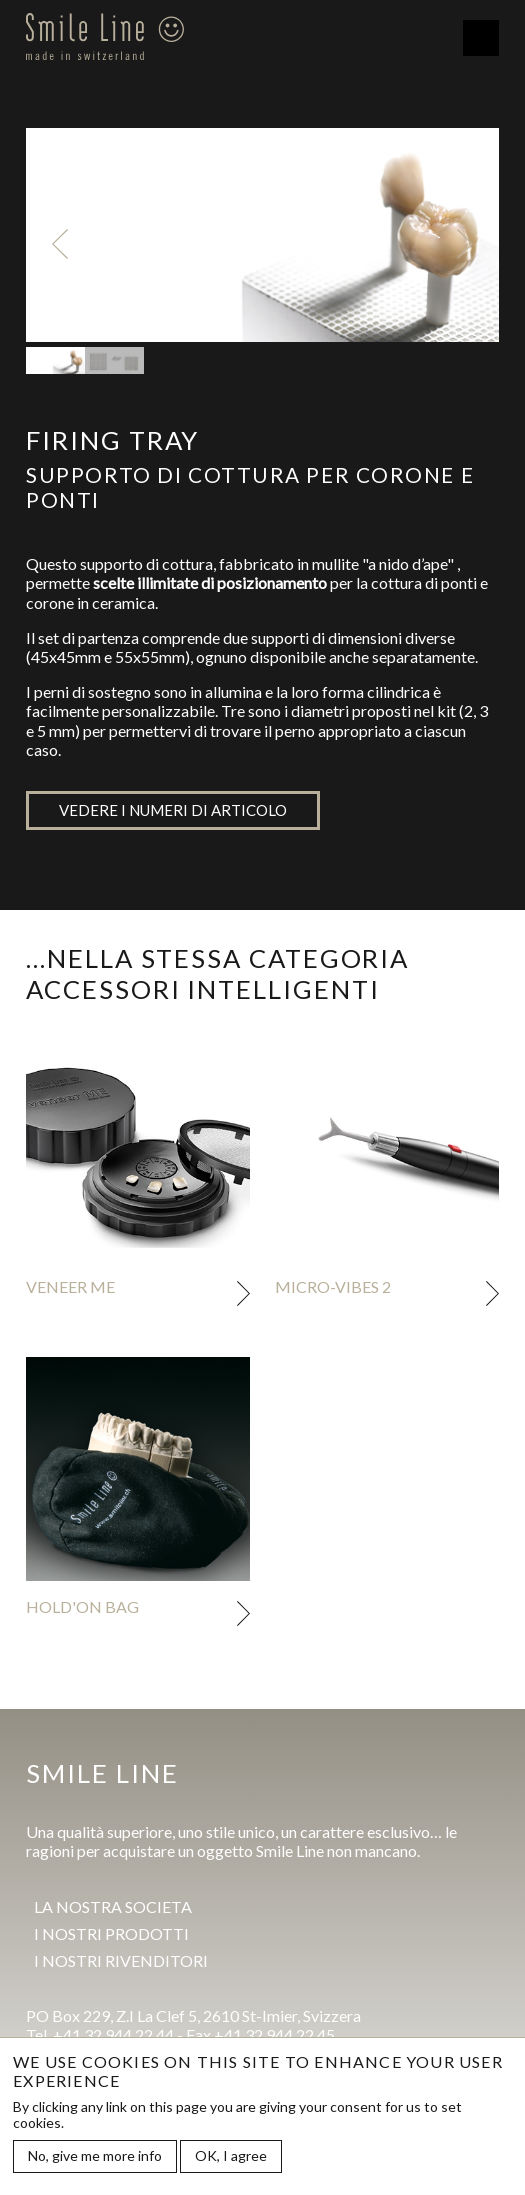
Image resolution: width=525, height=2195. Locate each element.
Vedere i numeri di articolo (173, 810)
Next (465, 244)
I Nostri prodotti (111, 1933)
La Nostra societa (113, 1906)
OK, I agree (231, 2157)
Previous (60, 244)
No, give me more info (95, 2157)
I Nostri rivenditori (121, 1960)
